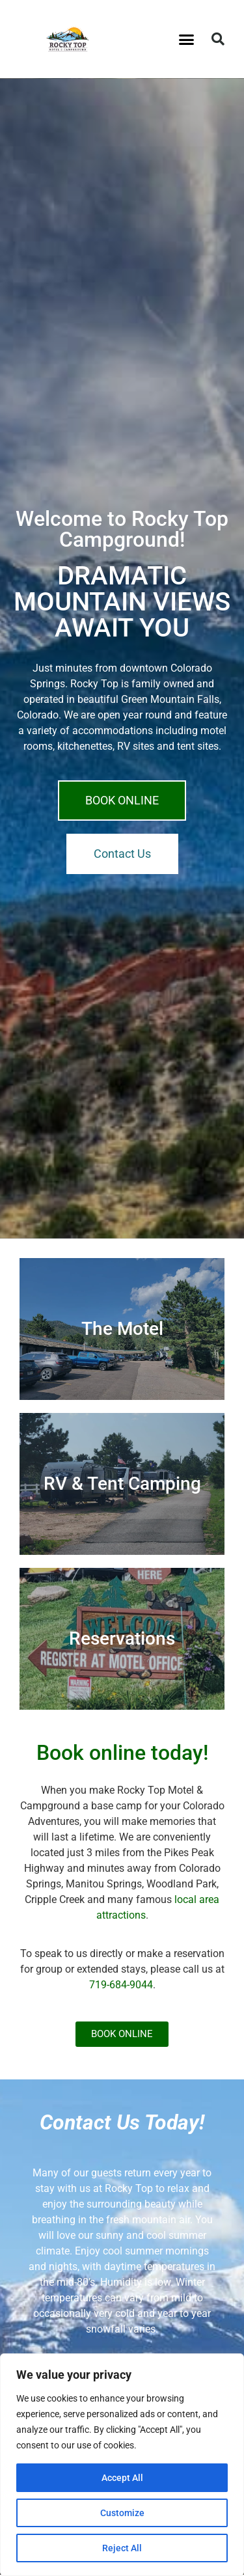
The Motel (122, 1328)
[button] (186, 39)
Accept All (122, 2478)
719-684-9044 (121, 1985)
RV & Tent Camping (122, 1483)
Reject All (122, 2548)
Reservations (122, 1638)
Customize (122, 2513)
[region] (122, 2464)
